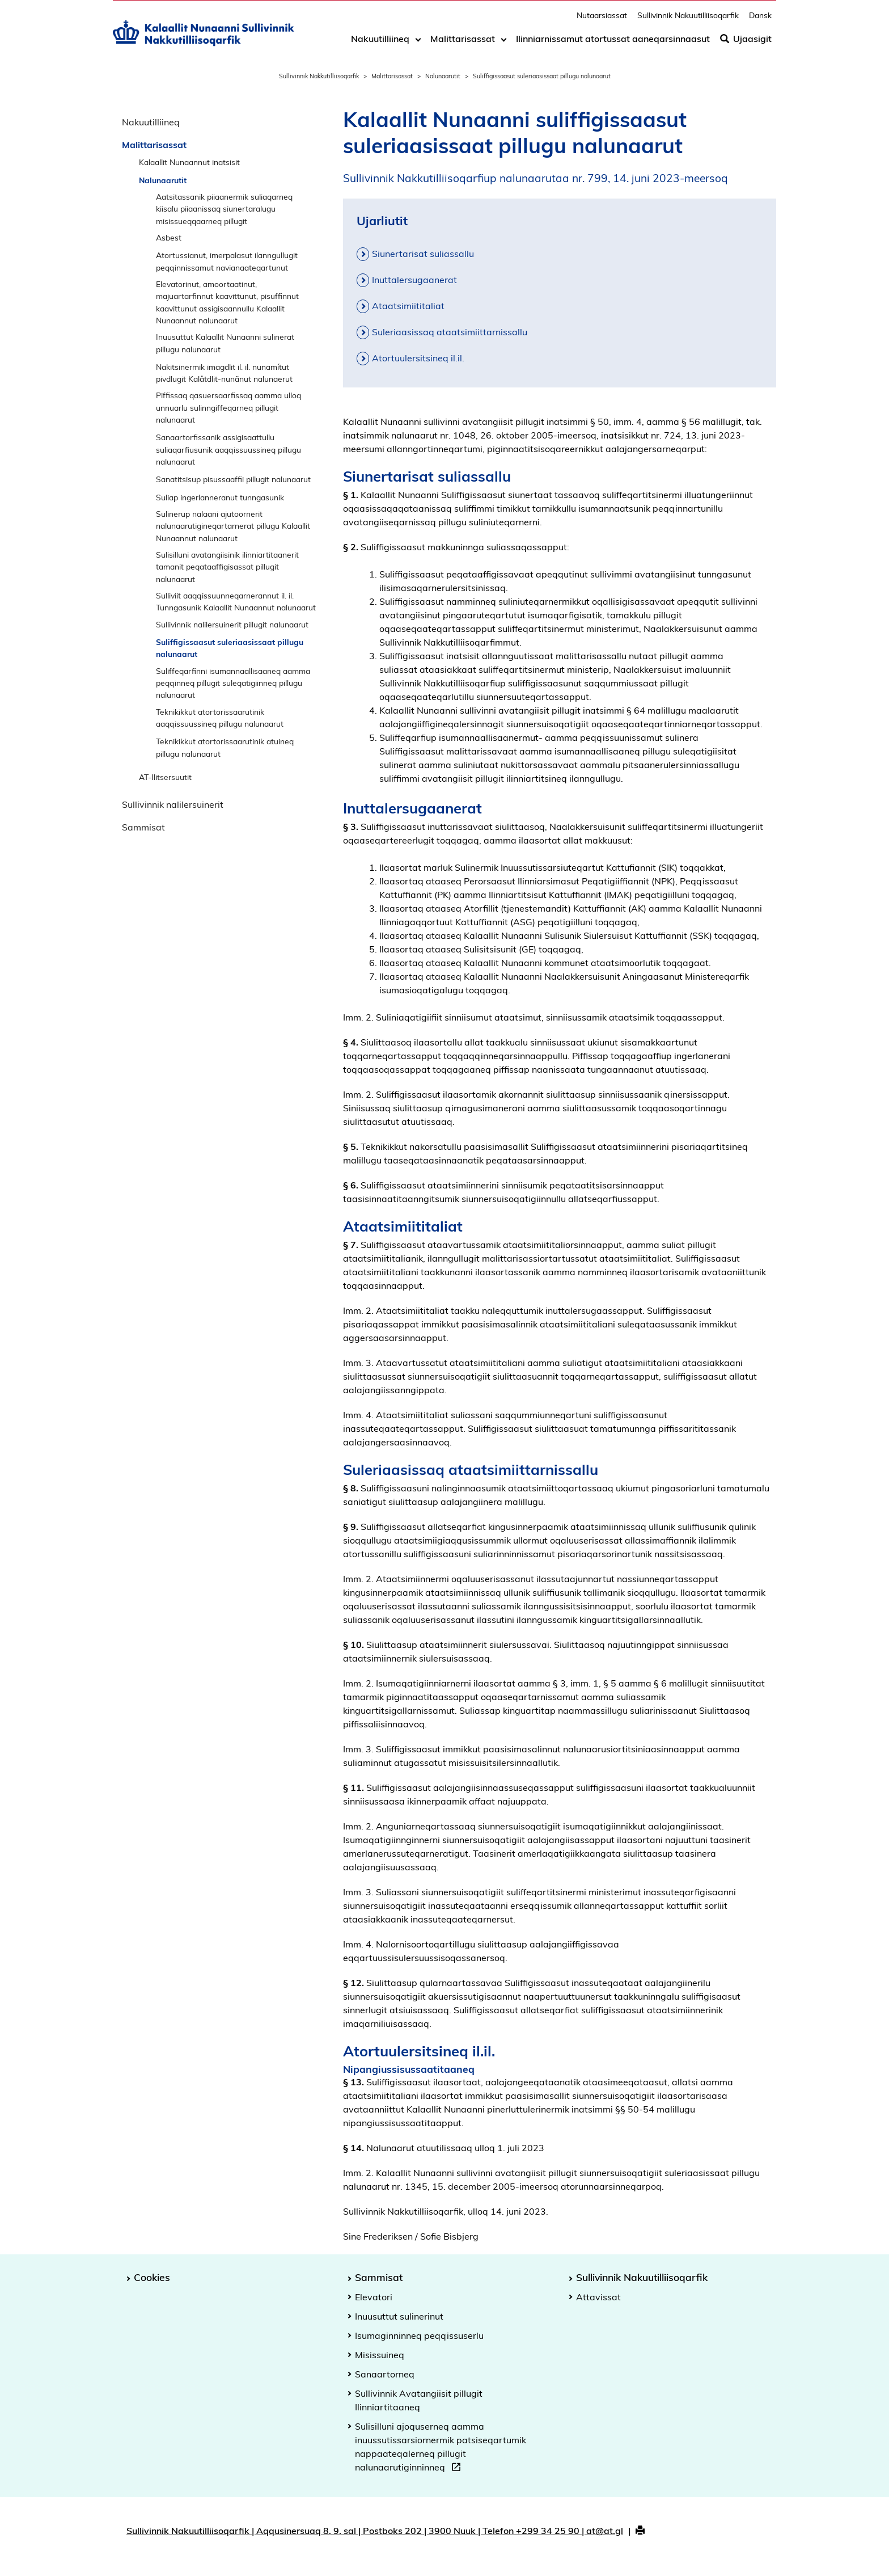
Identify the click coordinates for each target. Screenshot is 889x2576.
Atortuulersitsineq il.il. (418, 358)
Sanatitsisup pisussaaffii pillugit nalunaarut (233, 479)
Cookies (152, 2277)
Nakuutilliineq (380, 43)
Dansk (760, 20)
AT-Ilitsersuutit (165, 777)
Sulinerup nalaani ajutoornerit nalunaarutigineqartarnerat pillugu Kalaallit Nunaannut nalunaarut (233, 526)
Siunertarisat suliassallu (423, 253)
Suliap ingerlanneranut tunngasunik (220, 497)
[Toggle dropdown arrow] (418, 43)
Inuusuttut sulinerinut (399, 2316)
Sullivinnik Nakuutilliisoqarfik (688, 20)
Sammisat (143, 827)
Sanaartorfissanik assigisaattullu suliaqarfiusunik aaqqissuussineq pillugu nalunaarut (228, 449)
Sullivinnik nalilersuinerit (172, 804)
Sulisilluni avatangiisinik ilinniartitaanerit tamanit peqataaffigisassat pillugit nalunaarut (227, 567)
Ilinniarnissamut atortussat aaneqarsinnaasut (613, 43)
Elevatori (373, 2297)
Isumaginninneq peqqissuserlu (419, 2335)
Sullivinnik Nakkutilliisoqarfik (319, 76)
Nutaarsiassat (602, 20)
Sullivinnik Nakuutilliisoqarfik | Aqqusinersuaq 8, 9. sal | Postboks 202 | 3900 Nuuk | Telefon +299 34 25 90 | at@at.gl (374, 2530)
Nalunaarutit (442, 76)
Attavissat (598, 2297)
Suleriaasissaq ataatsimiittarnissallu (449, 332)
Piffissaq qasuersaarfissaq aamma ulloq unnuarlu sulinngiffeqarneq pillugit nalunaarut (228, 407)
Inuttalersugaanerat (414, 279)
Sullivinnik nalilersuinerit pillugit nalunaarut (232, 624)
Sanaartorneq (384, 2374)
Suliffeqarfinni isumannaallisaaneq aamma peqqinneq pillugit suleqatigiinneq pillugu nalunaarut (233, 683)
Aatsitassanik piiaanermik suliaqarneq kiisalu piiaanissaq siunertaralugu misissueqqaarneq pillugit (224, 209)
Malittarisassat (462, 43)
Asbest (168, 237)
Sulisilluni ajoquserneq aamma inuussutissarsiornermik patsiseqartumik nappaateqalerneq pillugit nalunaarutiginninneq (440, 2448)
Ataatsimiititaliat (408, 305)
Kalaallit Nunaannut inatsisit (189, 162)
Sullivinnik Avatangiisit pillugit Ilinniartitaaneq (418, 2400)
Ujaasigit (746, 43)
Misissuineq (379, 2354)
